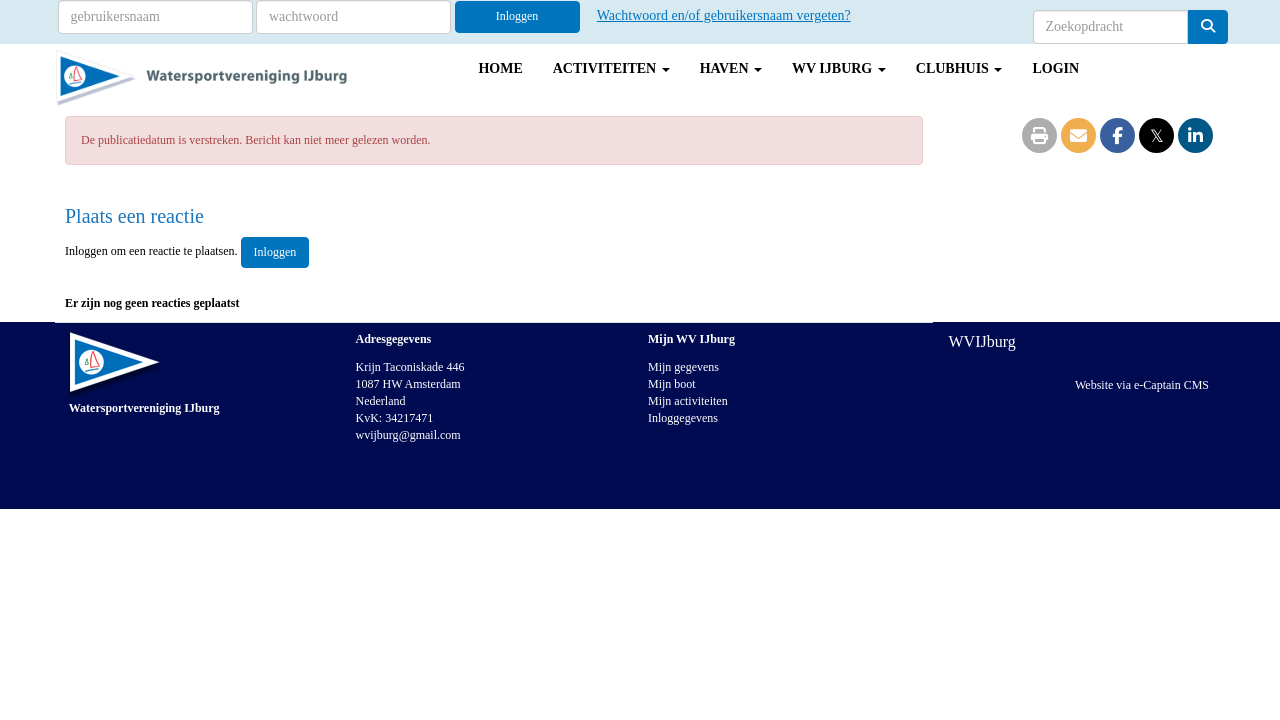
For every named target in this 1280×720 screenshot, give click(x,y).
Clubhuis (959, 68)
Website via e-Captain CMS (1142, 385)
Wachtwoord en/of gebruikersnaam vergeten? (724, 15)
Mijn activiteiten (688, 401)
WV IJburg (839, 68)
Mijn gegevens (683, 367)
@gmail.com (408, 435)
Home (500, 68)
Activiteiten (611, 68)
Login (1055, 68)
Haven (731, 68)
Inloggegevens (683, 418)
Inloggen (517, 16)
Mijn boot (672, 384)
